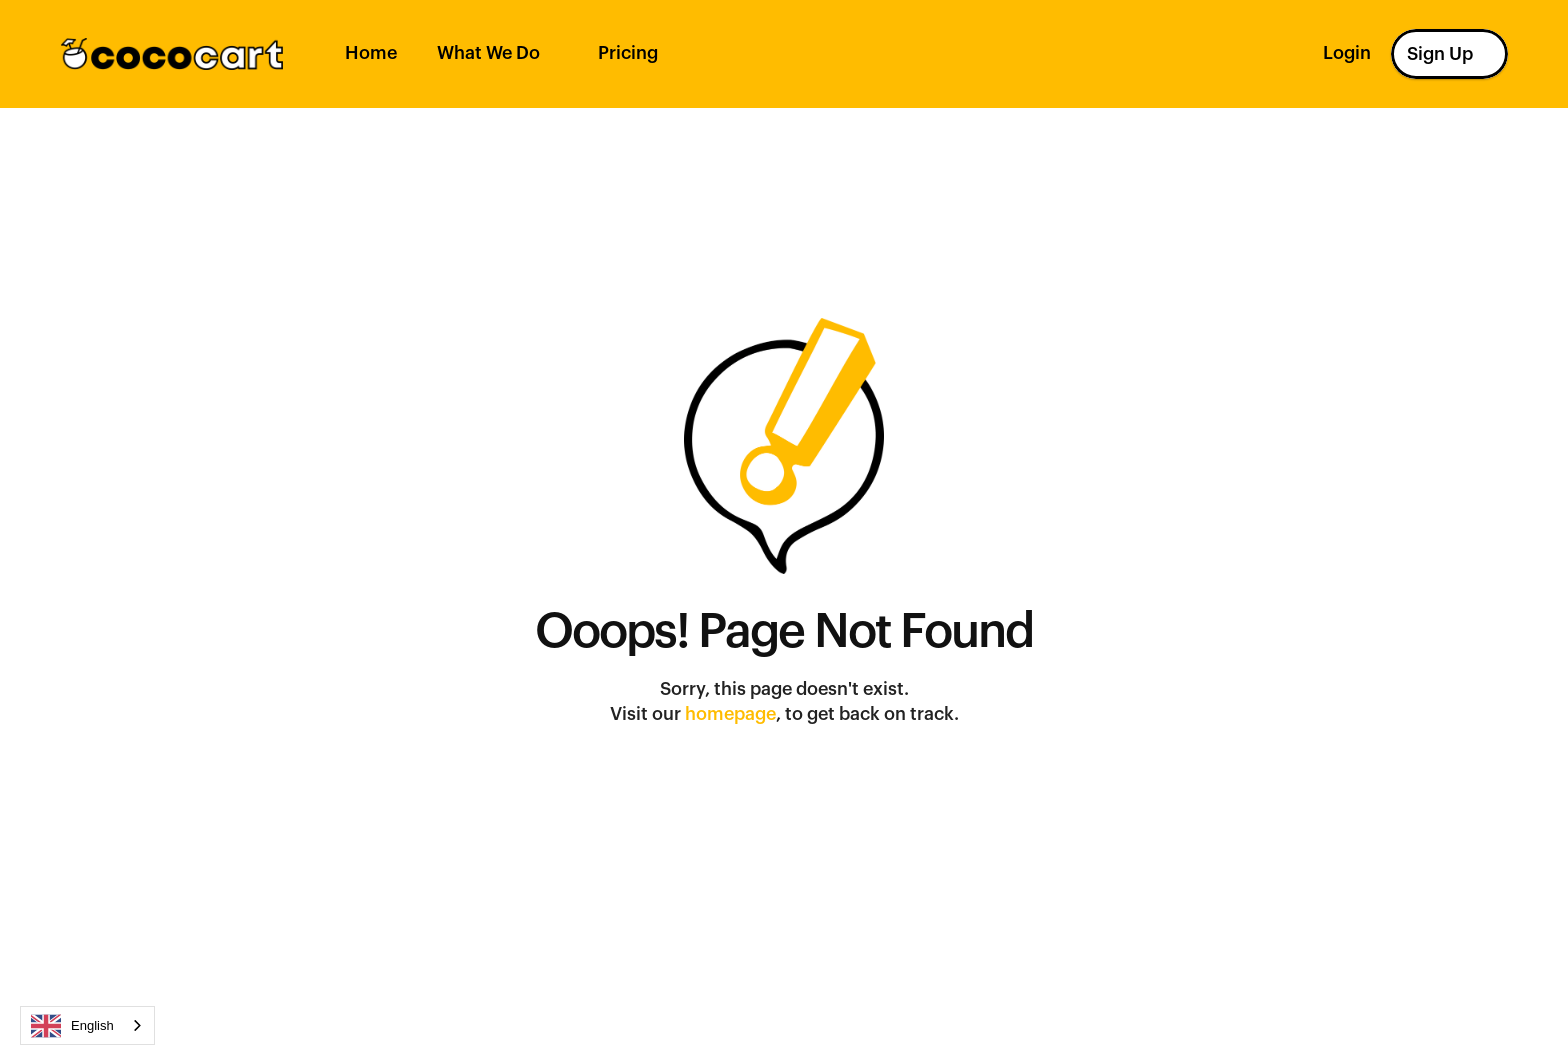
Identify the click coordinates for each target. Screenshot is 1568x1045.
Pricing (628, 53)
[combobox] (87, 1025)
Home (371, 53)
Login (1347, 53)
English (72, 1026)
